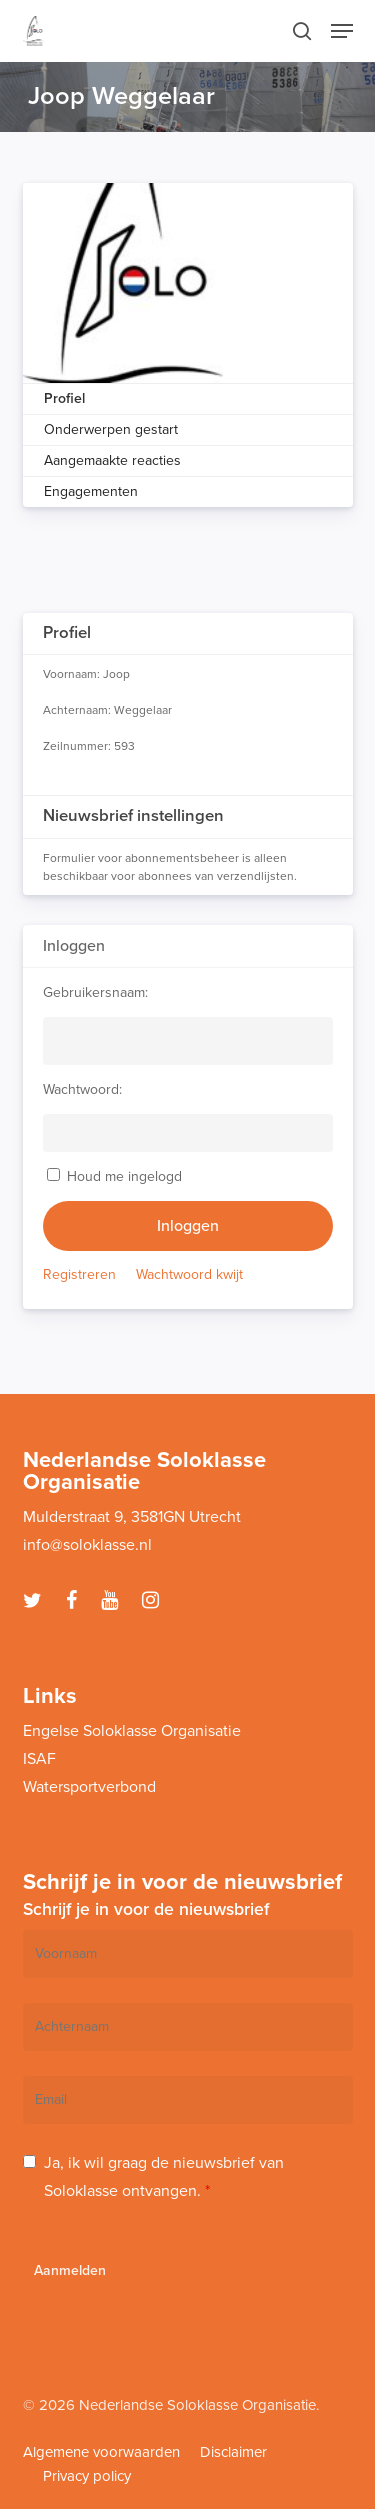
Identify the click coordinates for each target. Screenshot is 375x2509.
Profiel (64, 398)
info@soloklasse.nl (87, 1545)
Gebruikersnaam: (95, 992)
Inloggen (188, 1226)
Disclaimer (233, 2452)
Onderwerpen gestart (111, 429)
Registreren (79, 1274)
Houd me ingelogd (124, 1176)
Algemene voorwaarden (101, 2452)
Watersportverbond (89, 1787)
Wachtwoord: (82, 1089)
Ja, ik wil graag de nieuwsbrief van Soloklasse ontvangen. (164, 2177)
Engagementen (91, 491)
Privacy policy (87, 2476)
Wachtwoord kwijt (189, 1274)
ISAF (39, 1759)
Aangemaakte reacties (112, 460)
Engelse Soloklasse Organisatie (132, 1731)
